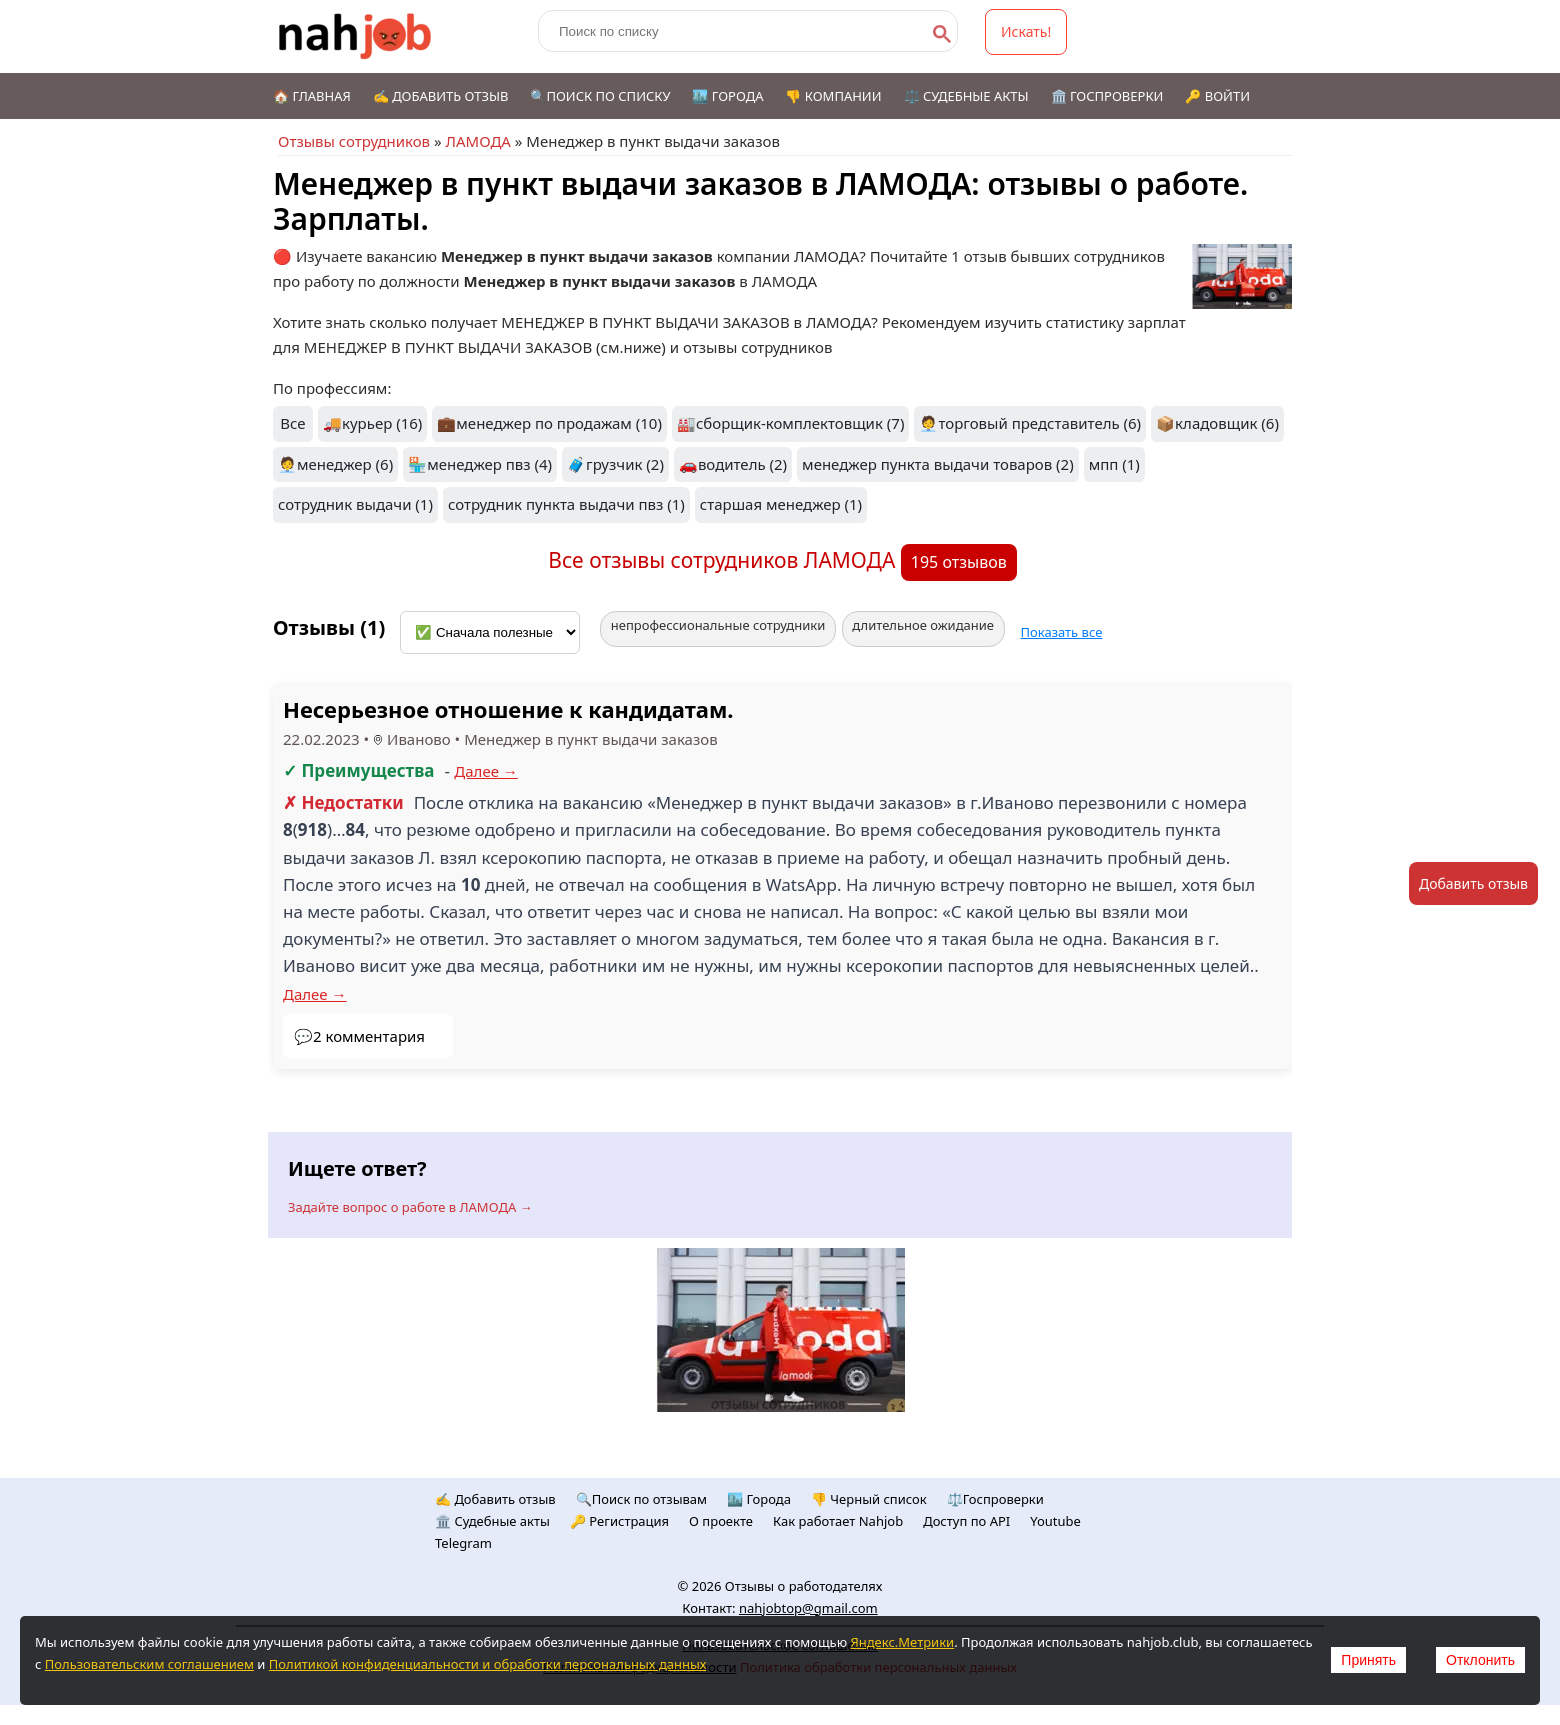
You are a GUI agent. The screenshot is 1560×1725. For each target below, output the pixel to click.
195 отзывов (959, 562)
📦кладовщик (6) (1217, 423)
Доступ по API (966, 1521)
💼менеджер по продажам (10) (549, 423)
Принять (1368, 1660)
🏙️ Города (727, 96)
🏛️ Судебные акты (492, 1521)
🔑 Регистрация (619, 1521)
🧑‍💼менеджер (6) (335, 464)
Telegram (463, 1543)
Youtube (1055, 1521)
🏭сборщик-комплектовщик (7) (790, 423)
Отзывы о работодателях (804, 1586)
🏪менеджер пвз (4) (480, 464)
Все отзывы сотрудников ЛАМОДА (724, 560)
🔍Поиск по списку (600, 96)
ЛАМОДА (477, 141)
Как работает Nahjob (838, 1521)
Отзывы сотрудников (354, 141)
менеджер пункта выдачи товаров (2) (938, 464)
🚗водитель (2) (733, 464)
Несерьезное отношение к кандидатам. (508, 709)
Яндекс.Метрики (902, 1642)
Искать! (1026, 31)
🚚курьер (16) (372, 423)
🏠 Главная (312, 96)
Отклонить (1480, 1660)
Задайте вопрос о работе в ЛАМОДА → (410, 1207)
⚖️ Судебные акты (966, 96)
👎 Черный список (869, 1499)
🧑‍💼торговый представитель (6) (1030, 423)
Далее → (486, 771)
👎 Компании (833, 96)
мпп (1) (1114, 464)
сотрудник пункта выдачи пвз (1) (566, 504)
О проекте (721, 1521)
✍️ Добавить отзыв (441, 96)
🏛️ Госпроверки (1107, 96)
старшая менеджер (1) (781, 504)
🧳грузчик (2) (615, 464)
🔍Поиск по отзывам (641, 1499)
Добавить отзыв (1473, 883)
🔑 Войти (1217, 96)
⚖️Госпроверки (995, 1499)
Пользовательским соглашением (149, 1664)
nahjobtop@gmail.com (808, 1608)
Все (292, 423)
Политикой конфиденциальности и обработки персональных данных (488, 1664)
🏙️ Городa (759, 1499)
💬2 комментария (359, 1036)
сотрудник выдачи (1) (355, 504)
